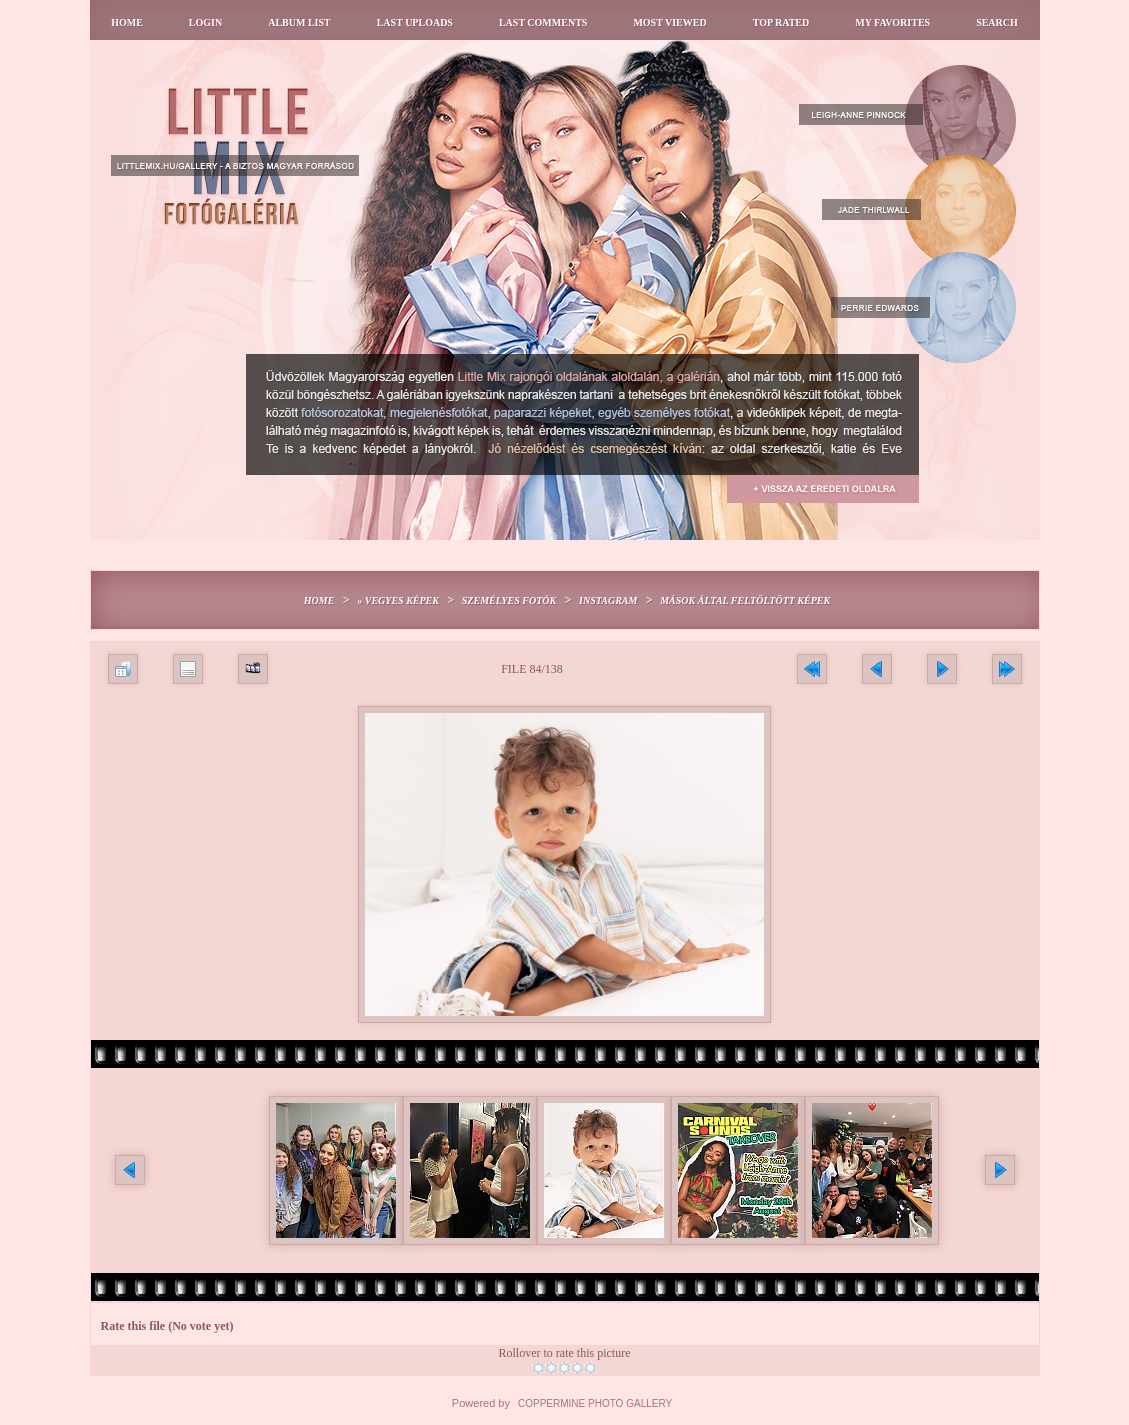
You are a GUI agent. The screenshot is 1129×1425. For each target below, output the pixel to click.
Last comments (543, 22)
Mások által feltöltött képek (745, 600)
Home (127, 22)
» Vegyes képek (398, 600)
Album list (299, 22)
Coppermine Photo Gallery (595, 1403)
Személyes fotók (509, 600)
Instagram (608, 600)
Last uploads (415, 22)
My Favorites (892, 22)
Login (205, 22)
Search (997, 22)
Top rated (781, 22)
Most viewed (669, 22)
